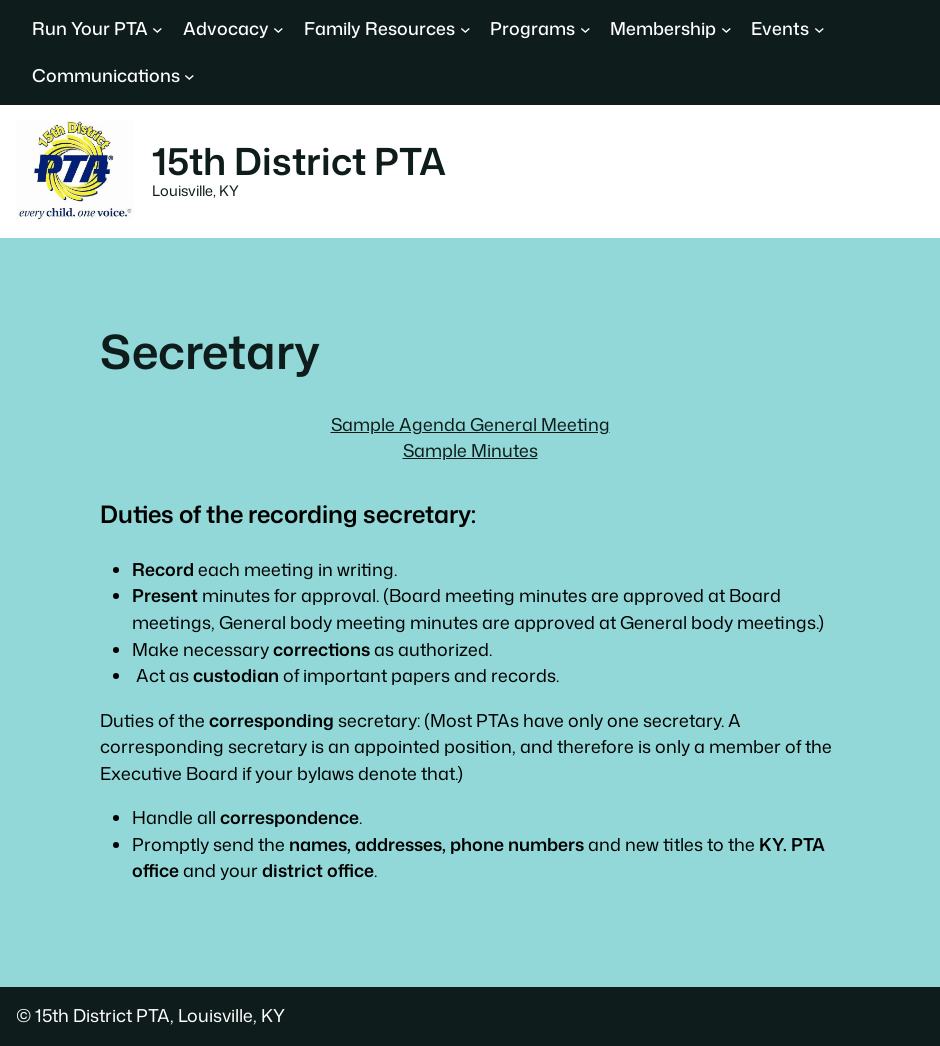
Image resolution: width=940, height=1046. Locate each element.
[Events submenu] (819, 29)
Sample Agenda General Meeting (470, 424)
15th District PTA (299, 160)
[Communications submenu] (189, 76)
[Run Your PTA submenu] (157, 29)
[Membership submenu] (726, 29)
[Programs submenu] (585, 29)
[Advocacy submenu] (278, 29)
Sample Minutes (470, 450)
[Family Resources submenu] (465, 29)
